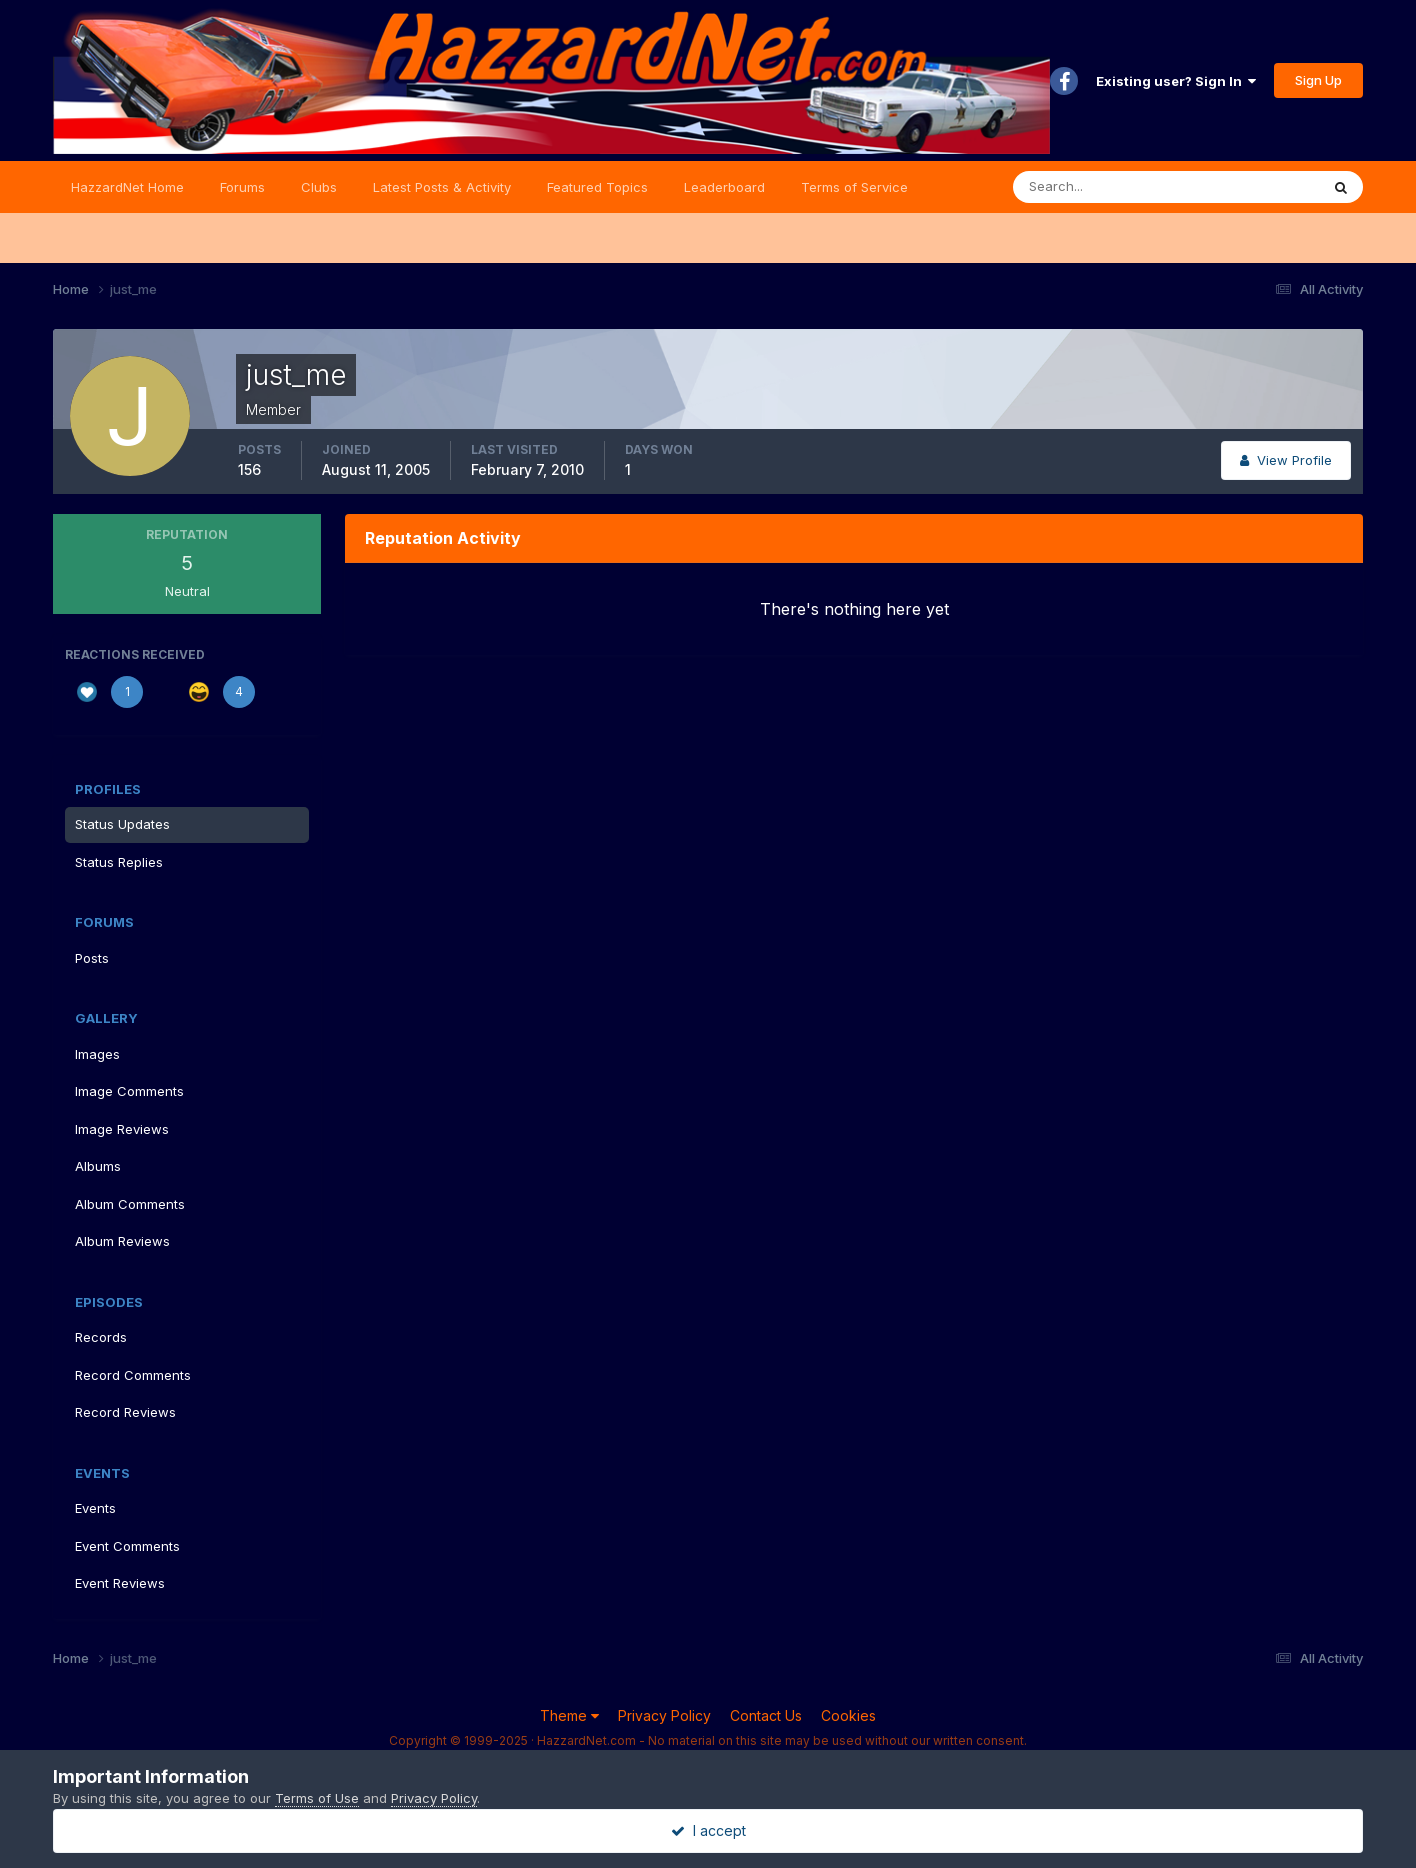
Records (101, 1337)
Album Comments (130, 1204)
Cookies (848, 1715)
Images (97, 1054)
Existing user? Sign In (1176, 81)
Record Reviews (125, 1412)
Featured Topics (597, 187)
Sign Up (1318, 80)
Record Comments (133, 1375)
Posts (92, 958)
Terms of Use (317, 1798)
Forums (242, 187)
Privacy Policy (664, 1715)
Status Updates (122, 824)
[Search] (1101, 187)
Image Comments (129, 1091)
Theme (569, 1715)
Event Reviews (120, 1583)
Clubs (319, 187)
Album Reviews (122, 1241)
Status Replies (119, 862)
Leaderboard (724, 187)
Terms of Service (854, 187)
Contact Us (766, 1715)
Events (95, 1508)
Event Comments (127, 1546)
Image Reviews (122, 1129)
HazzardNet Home (127, 187)
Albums (98, 1166)
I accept (708, 1830)
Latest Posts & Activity (442, 187)
